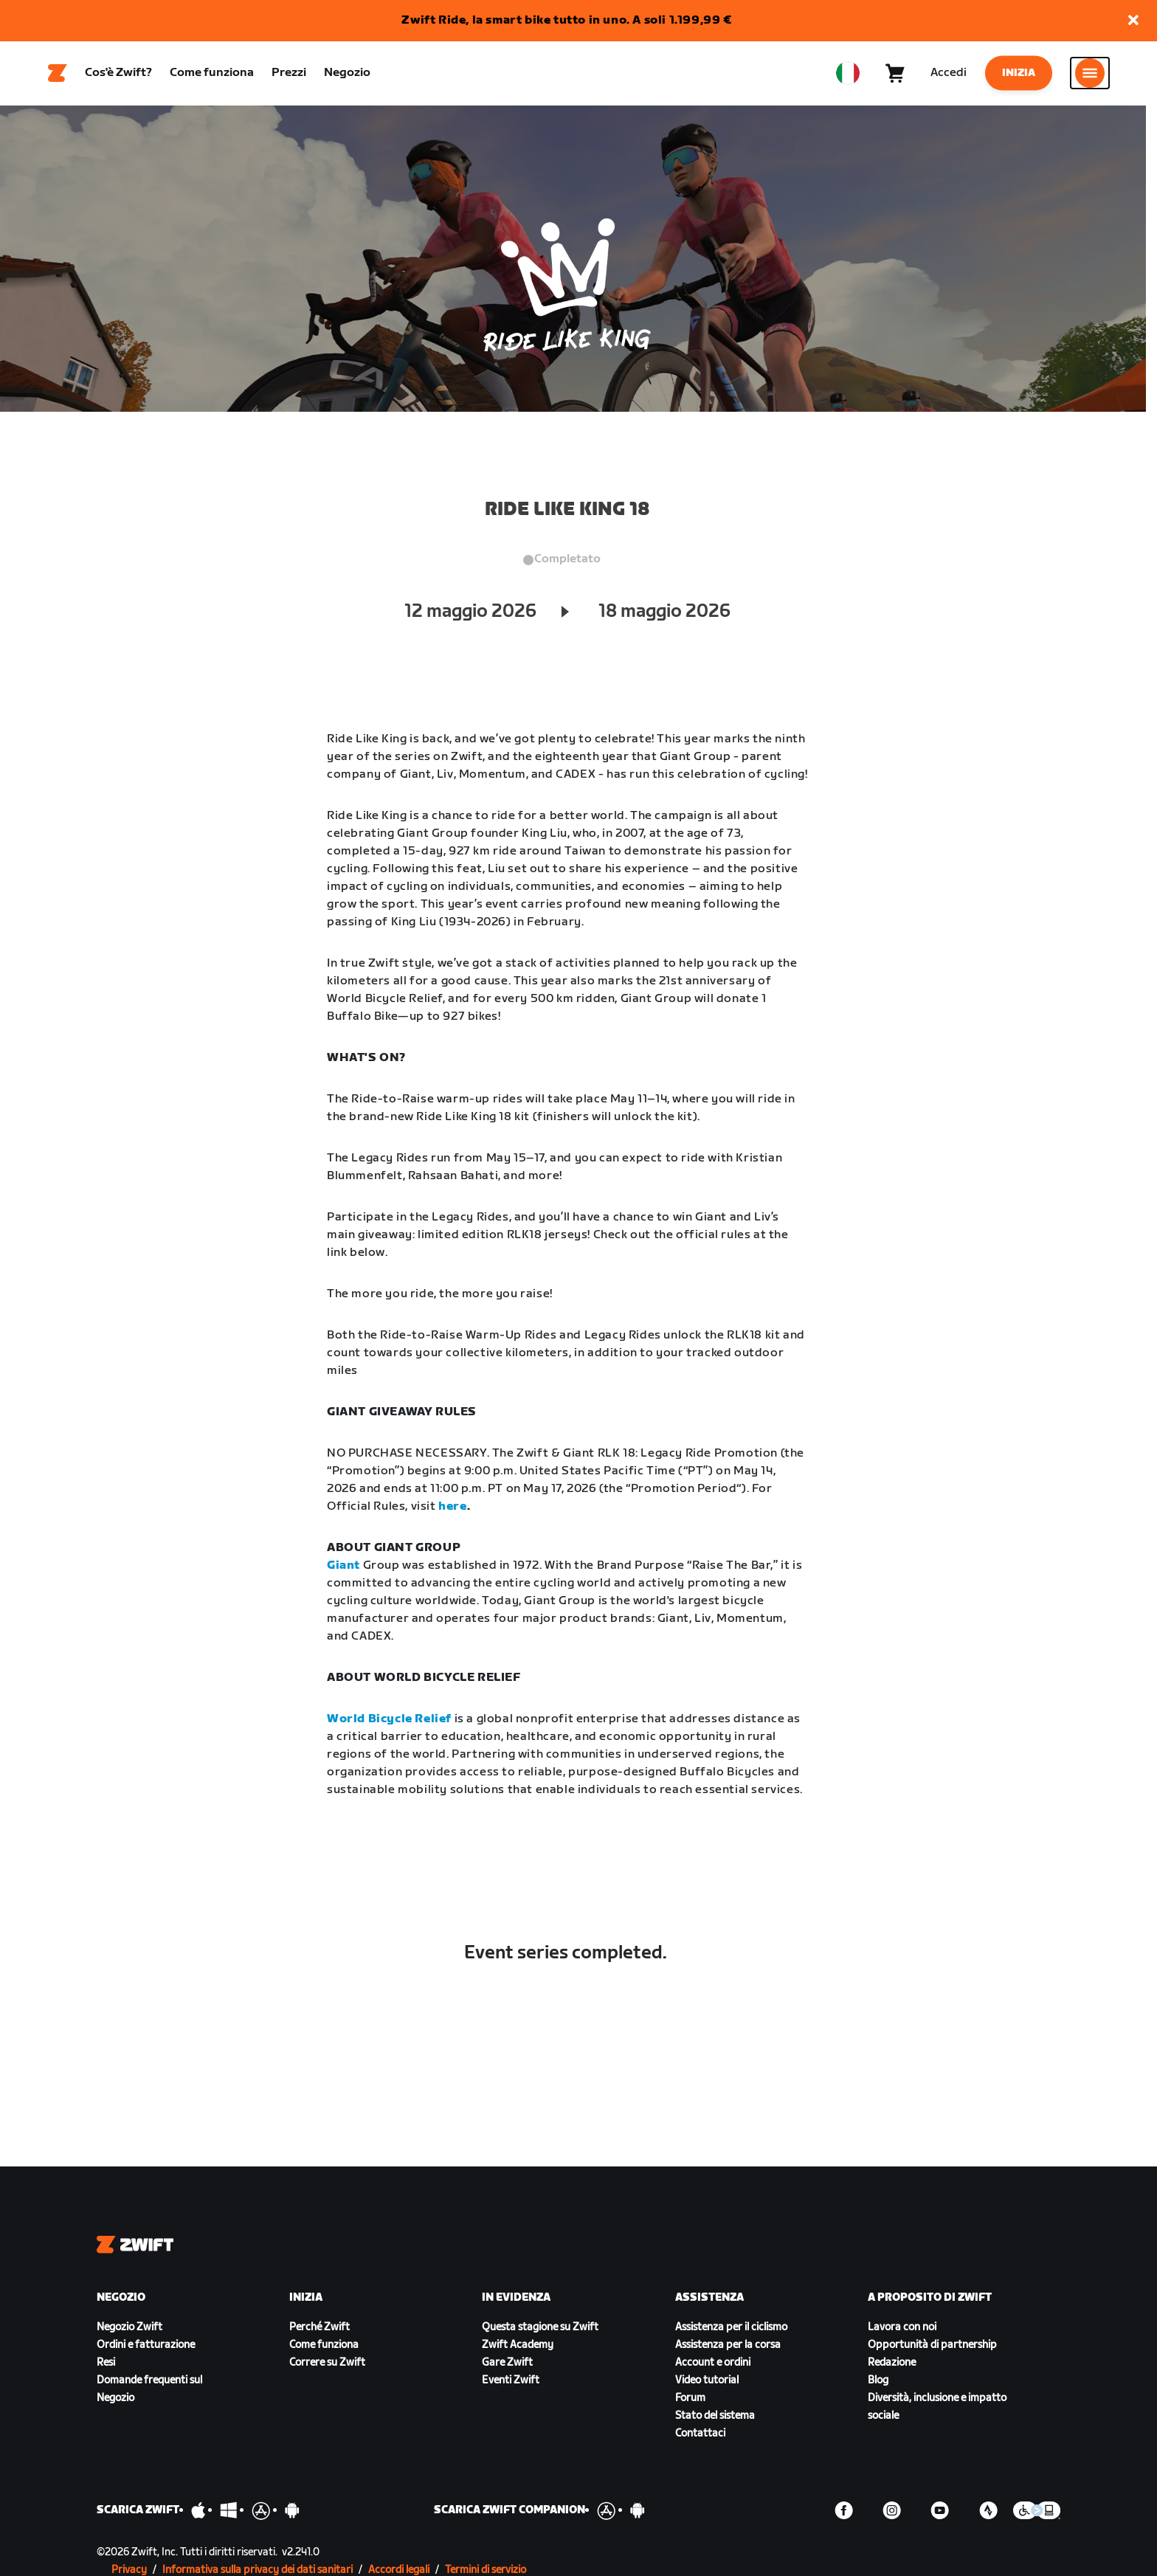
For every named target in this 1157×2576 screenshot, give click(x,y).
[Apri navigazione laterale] (1090, 74)
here (452, 1509)
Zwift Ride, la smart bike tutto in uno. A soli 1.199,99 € (566, 20)
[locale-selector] (848, 74)
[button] (1133, 21)
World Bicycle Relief (389, 1721)
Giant (343, 1568)
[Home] (57, 74)
